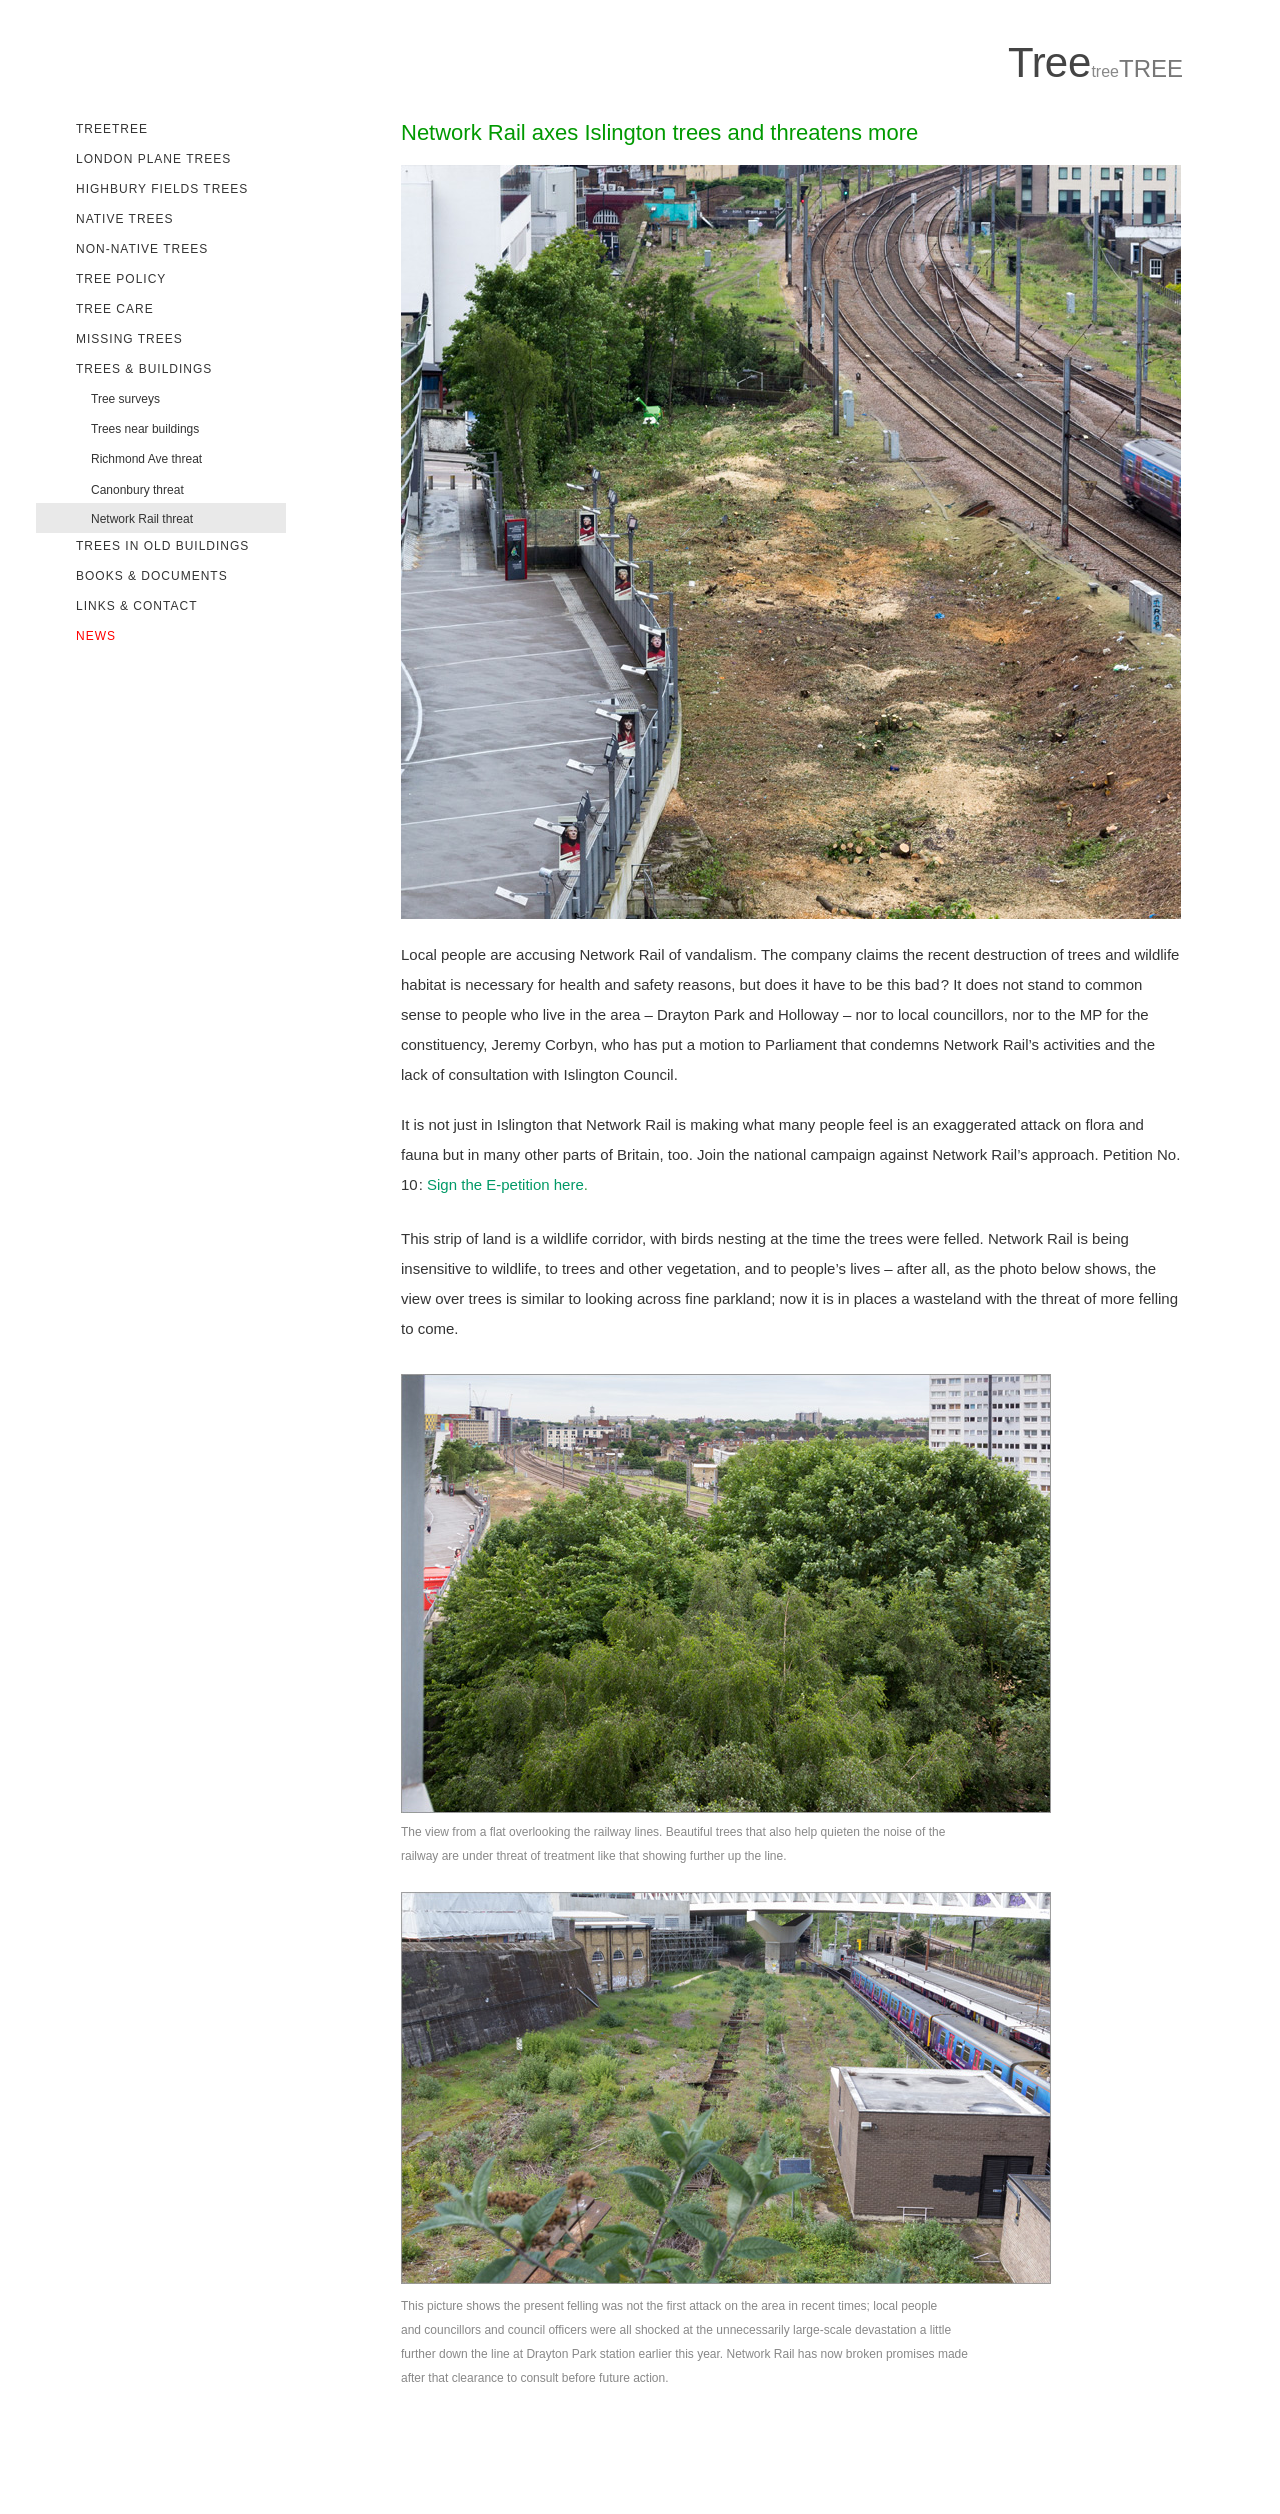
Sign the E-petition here (505, 1184)
